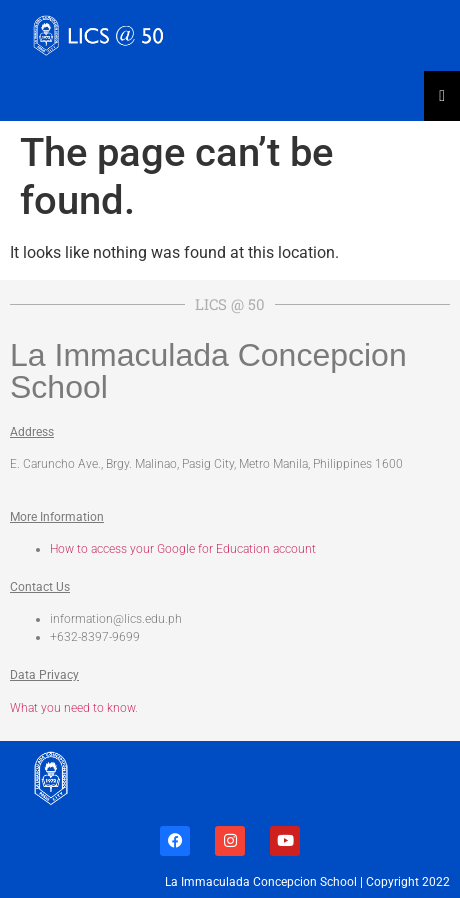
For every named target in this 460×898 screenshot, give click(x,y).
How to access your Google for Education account (183, 549)
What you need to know (72, 708)
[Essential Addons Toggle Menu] (442, 96)
